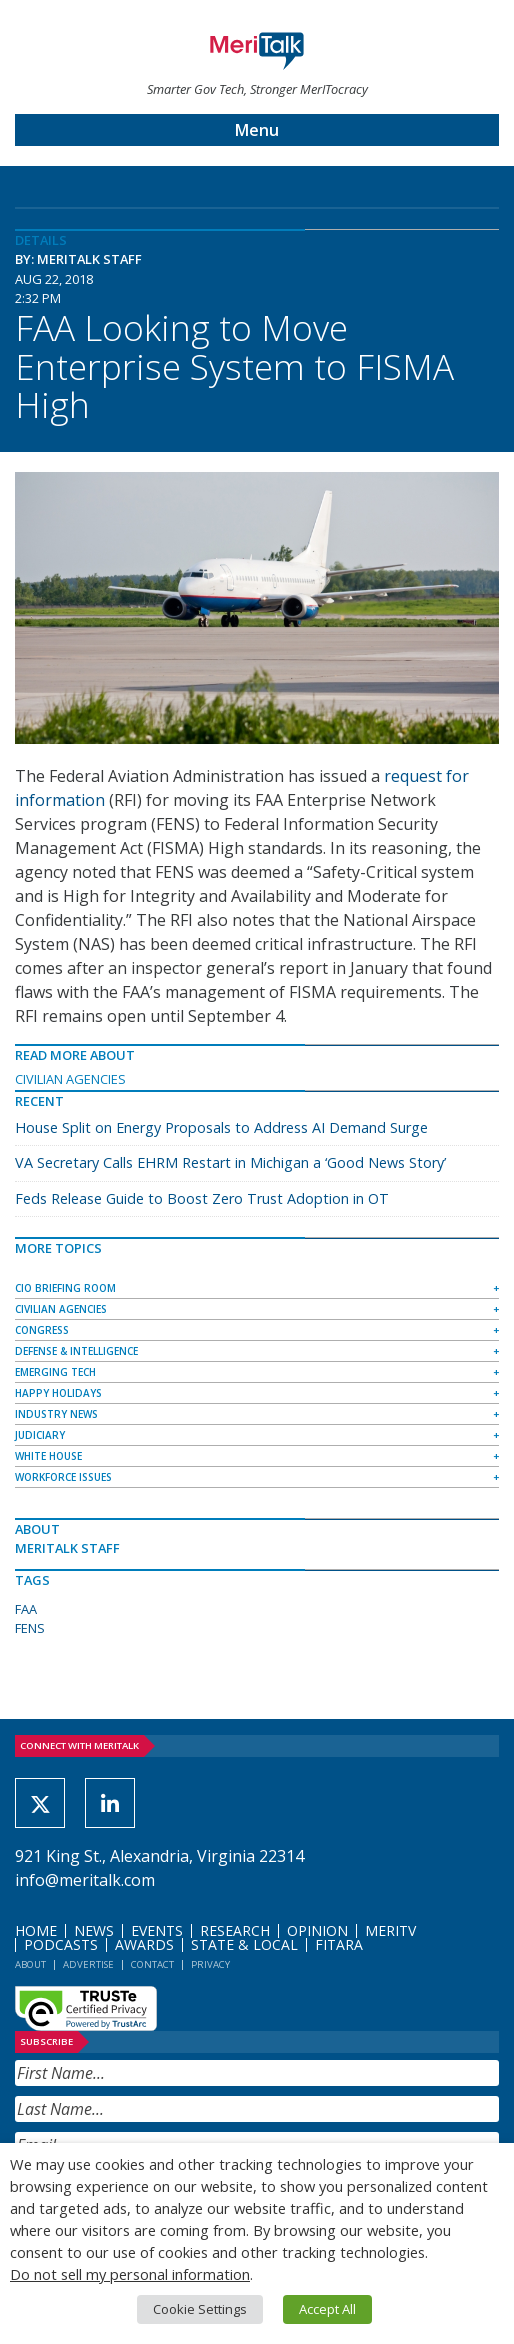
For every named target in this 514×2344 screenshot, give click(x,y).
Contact (152, 1964)
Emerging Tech (55, 1372)
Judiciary (40, 1435)
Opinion (317, 1930)
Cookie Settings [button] (200, 2309)
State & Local (244, 1944)
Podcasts (61, 1944)
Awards (144, 1944)
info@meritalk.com (85, 1880)
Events (157, 1930)
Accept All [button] (327, 2309)
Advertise (88, 1964)
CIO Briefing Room (65, 1288)
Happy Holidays (58, 1393)
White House (48, 1456)
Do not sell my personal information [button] (130, 2274)
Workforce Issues (63, 1477)
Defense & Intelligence (76, 1351)
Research (235, 1930)
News (94, 1930)
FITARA (339, 1944)
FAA (26, 1609)
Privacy (210, 1964)
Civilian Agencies (70, 1079)
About (30, 1964)
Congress (42, 1330)
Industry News (56, 1414)
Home (36, 1930)
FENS (30, 1628)
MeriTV (390, 1930)
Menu (257, 130)
